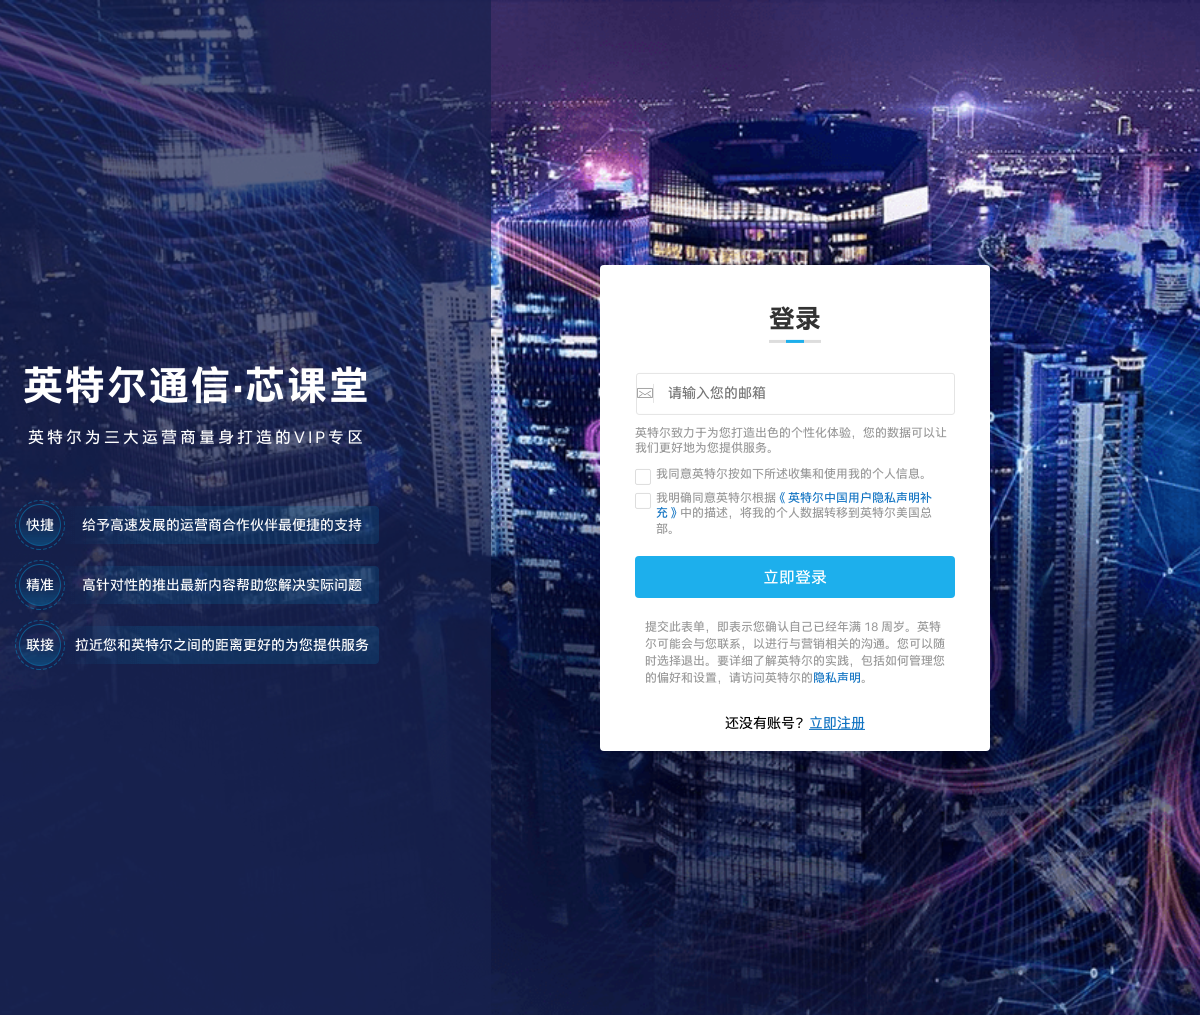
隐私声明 (837, 677)
